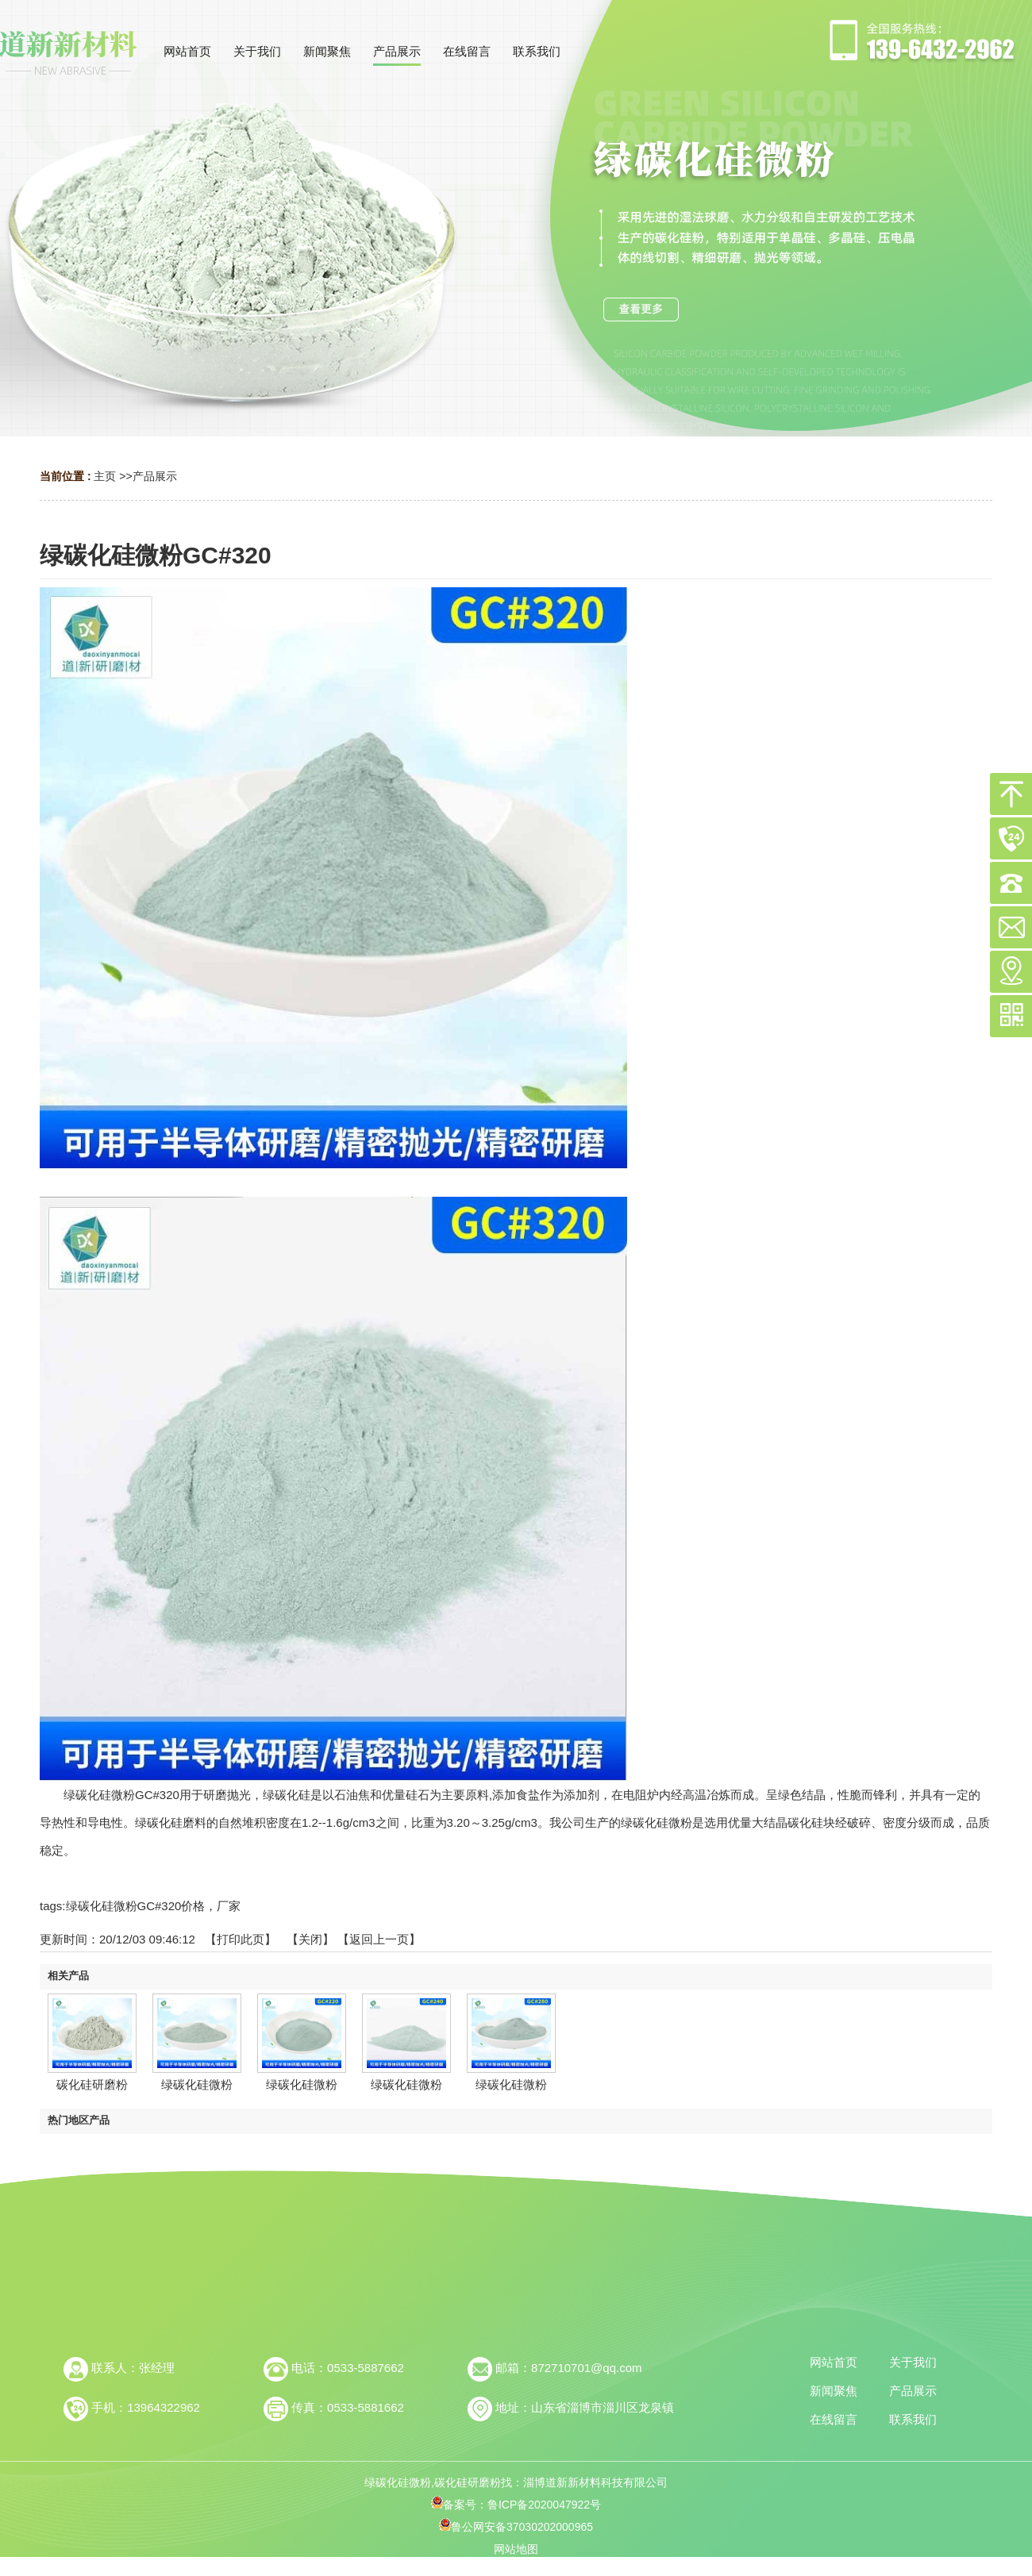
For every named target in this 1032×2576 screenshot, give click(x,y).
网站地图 (516, 2549)
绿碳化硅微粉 (197, 2084)
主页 (105, 476)
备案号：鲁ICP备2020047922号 (516, 2504)
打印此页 (240, 1939)
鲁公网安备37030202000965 (516, 2526)
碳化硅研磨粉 (92, 2084)
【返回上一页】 (379, 1939)
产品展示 (155, 476)
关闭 (310, 1939)
